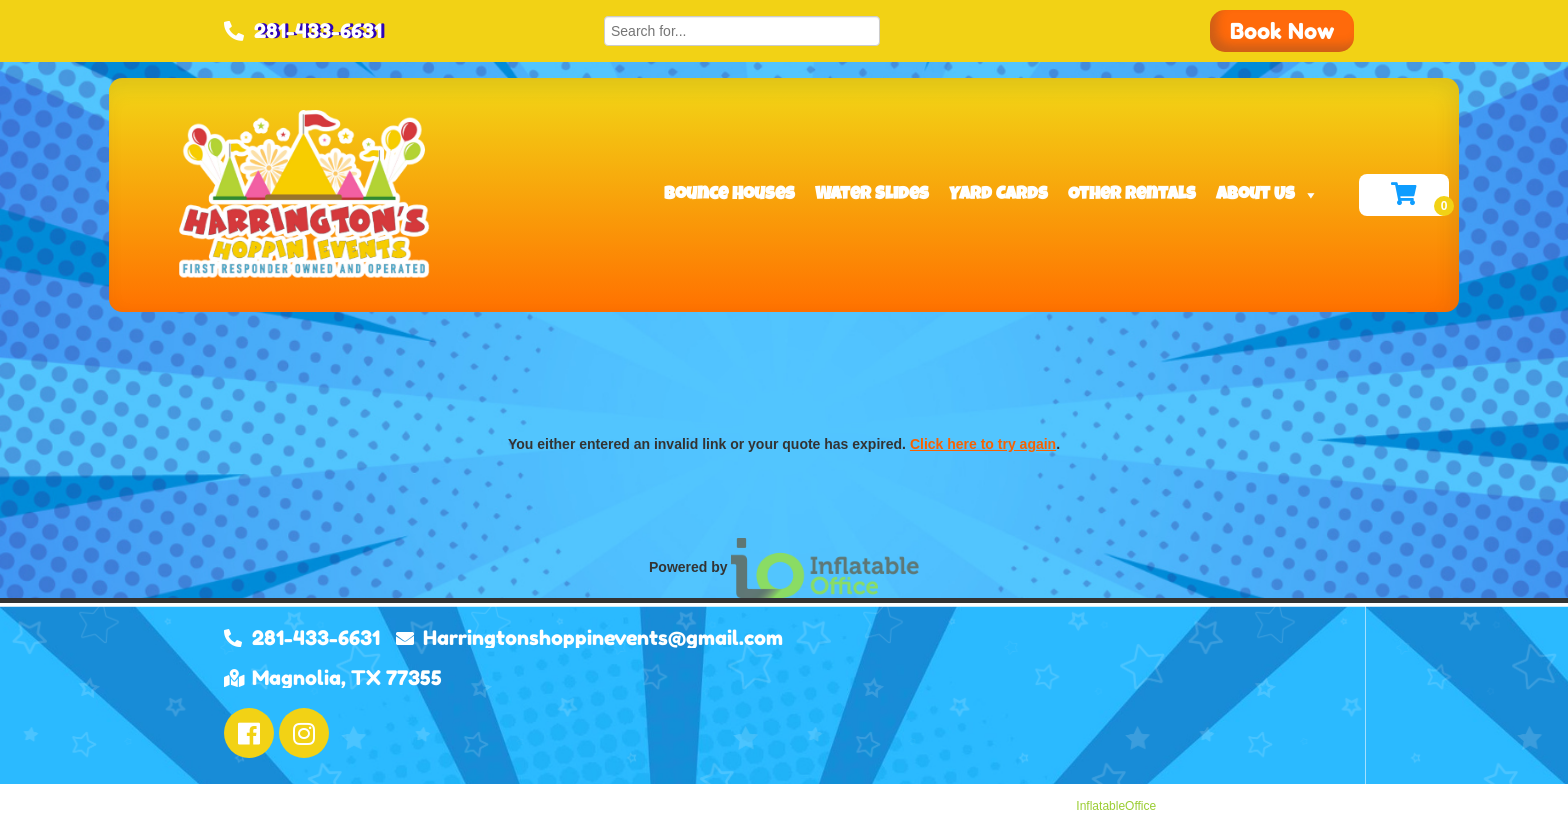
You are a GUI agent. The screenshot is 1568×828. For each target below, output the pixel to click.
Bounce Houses (729, 195)
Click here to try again (983, 444)
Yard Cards (998, 195)
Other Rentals (1132, 195)
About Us (1267, 195)
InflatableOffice (1116, 806)
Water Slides (872, 195)
